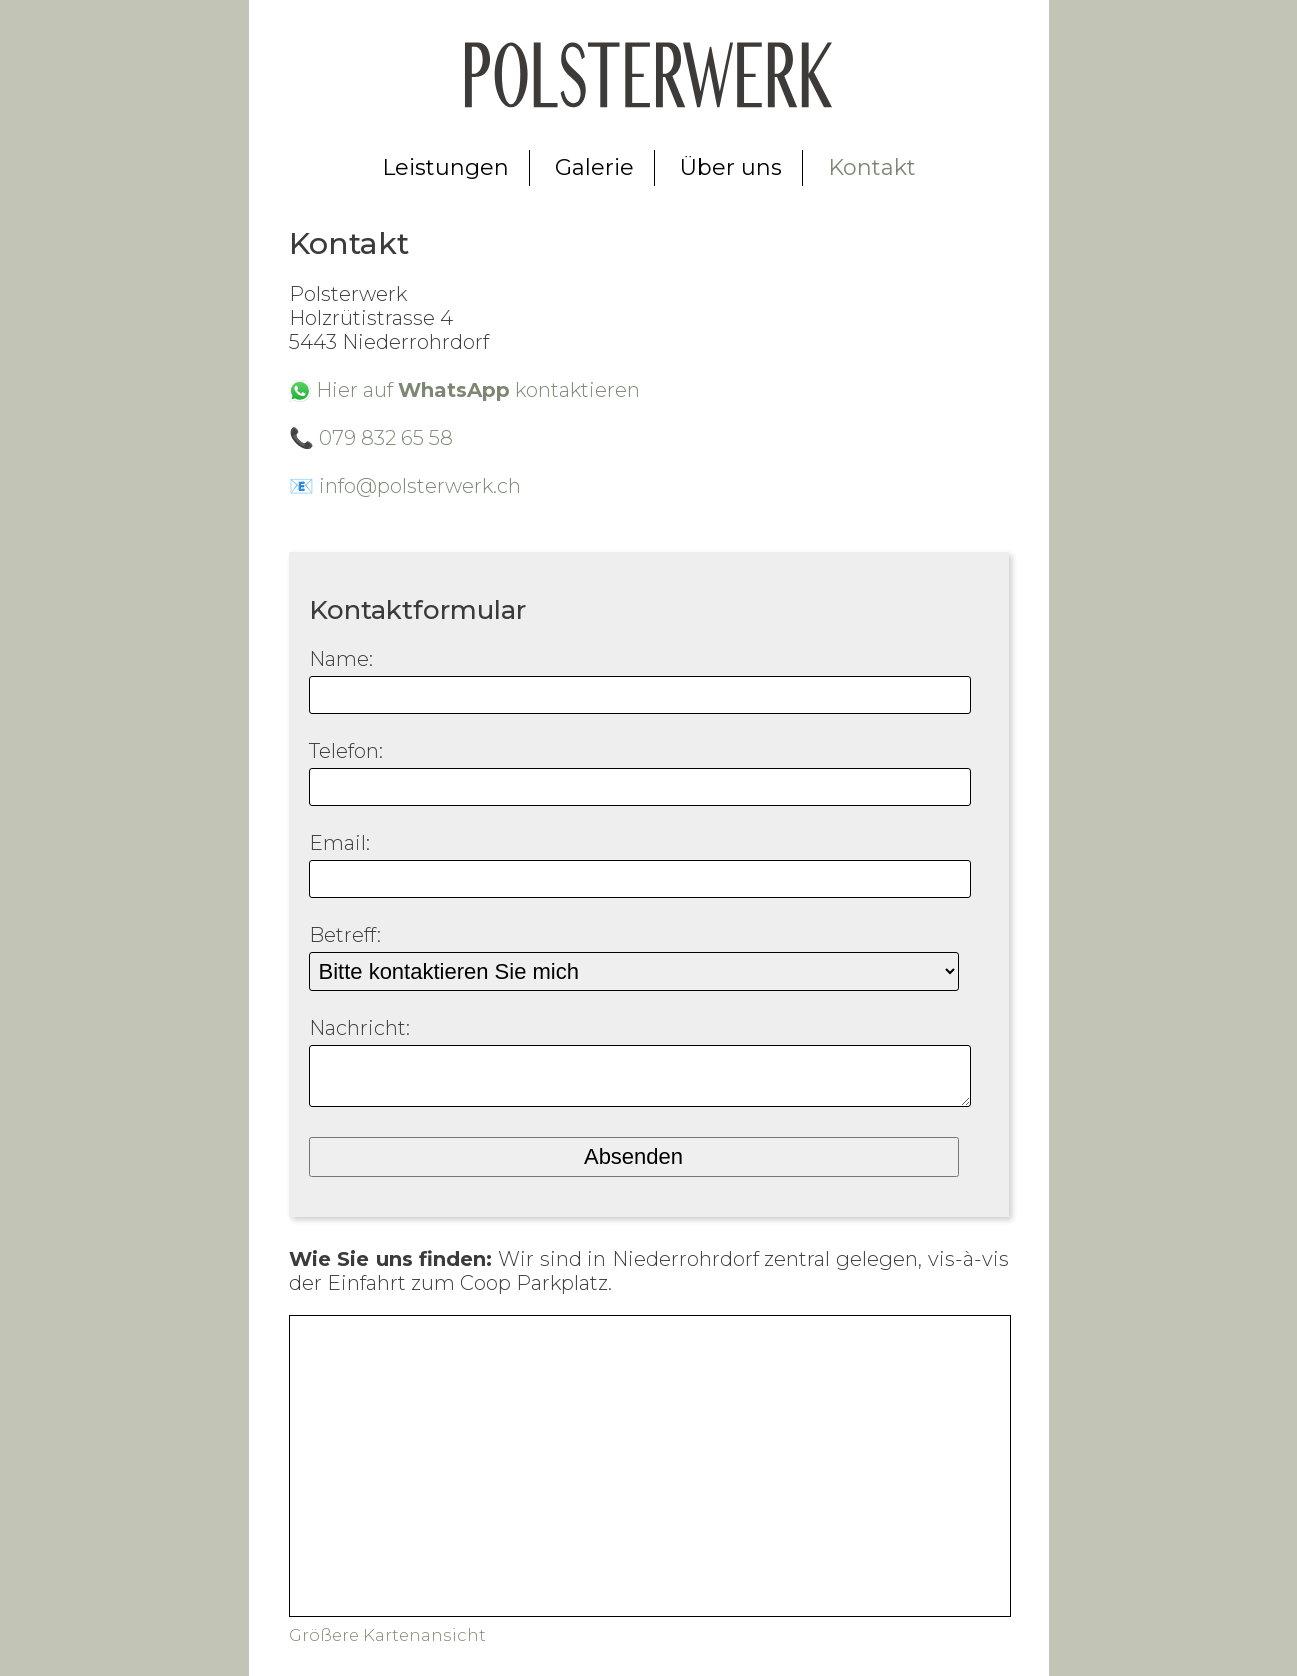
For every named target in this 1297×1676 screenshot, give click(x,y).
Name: (341, 659)
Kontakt (872, 167)
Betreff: (345, 935)
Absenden (633, 1166)
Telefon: (346, 751)
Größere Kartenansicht (387, 1645)
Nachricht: (359, 1028)
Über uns (731, 167)
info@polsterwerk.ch (420, 486)
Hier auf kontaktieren (478, 390)
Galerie (594, 167)
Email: (339, 843)
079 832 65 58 (386, 438)
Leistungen (445, 167)
